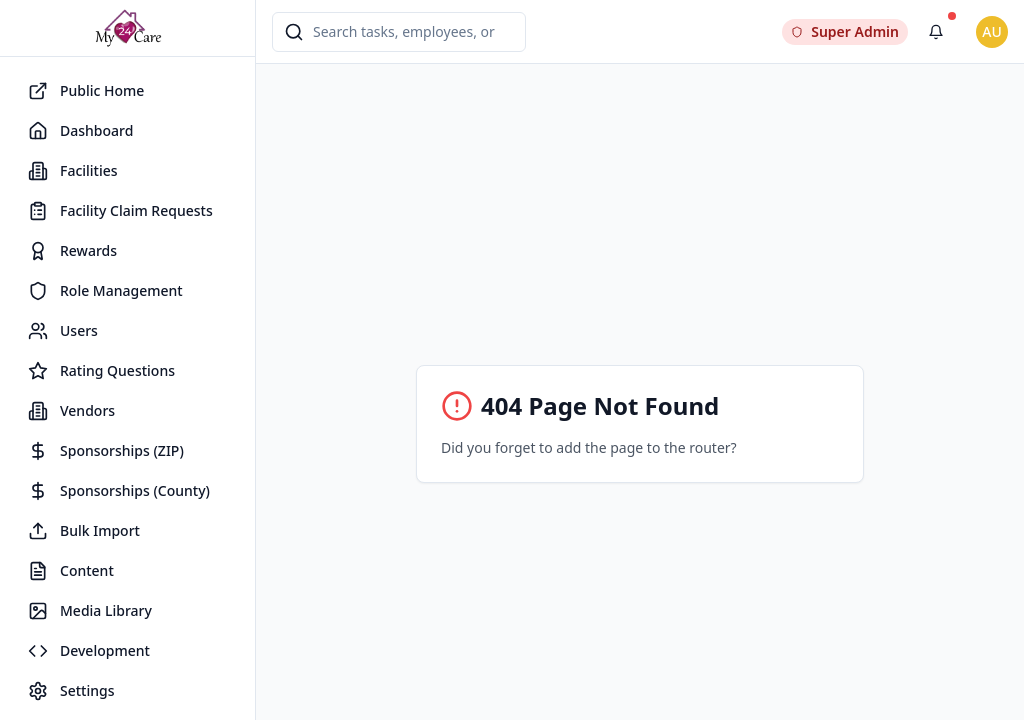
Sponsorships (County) (119, 491)
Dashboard (80, 131)
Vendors (71, 411)
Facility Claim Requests (120, 211)
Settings (71, 691)
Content (71, 571)
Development (89, 651)
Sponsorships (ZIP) (106, 451)
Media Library (90, 611)
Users (63, 331)
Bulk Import (84, 531)
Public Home (86, 91)
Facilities (73, 171)
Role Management (105, 291)
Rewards (72, 251)
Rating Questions (101, 371)
